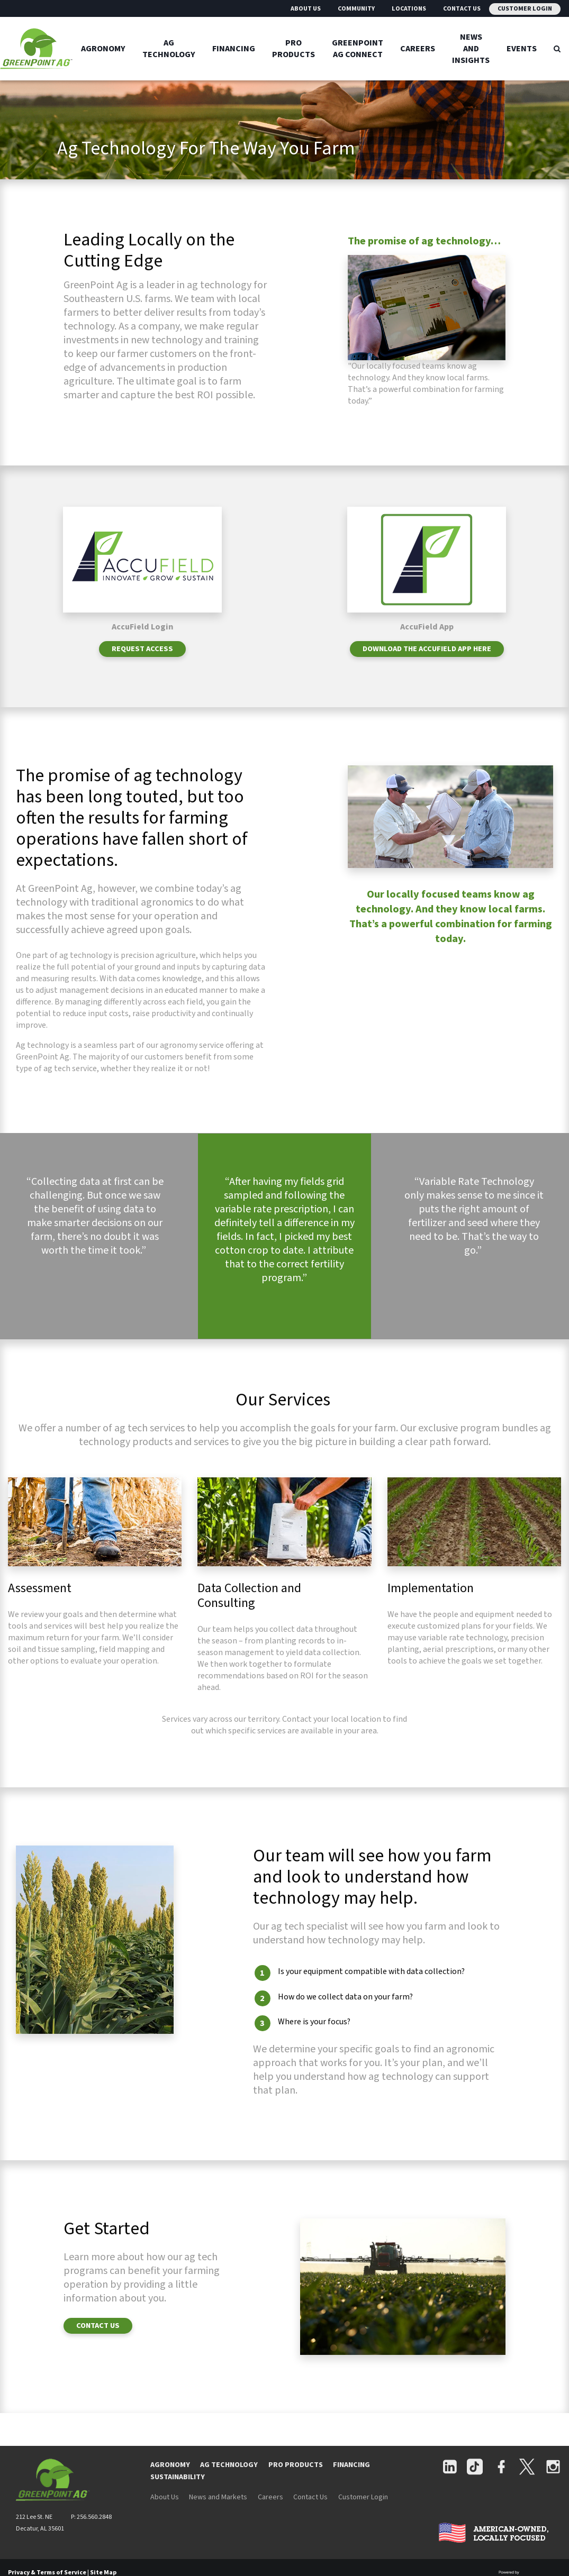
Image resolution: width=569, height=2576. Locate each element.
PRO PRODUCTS (295, 2479)
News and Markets (218, 2512)
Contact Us (462, 8)
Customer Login (525, 8)
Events (522, 48)
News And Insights (471, 48)
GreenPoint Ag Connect (357, 48)
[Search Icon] (557, 48)
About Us (306, 8)
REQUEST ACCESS (142, 663)
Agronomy (103, 48)
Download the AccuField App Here (427, 663)
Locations (409, 8)
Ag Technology (168, 48)
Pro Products (293, 48)
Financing (233, 48)
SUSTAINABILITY (177, 2492)
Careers (417, 48)
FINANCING (351, 2479)
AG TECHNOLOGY (229, 2479)
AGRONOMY (170, 2479)
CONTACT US (98, 2340)
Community (356, 8)
